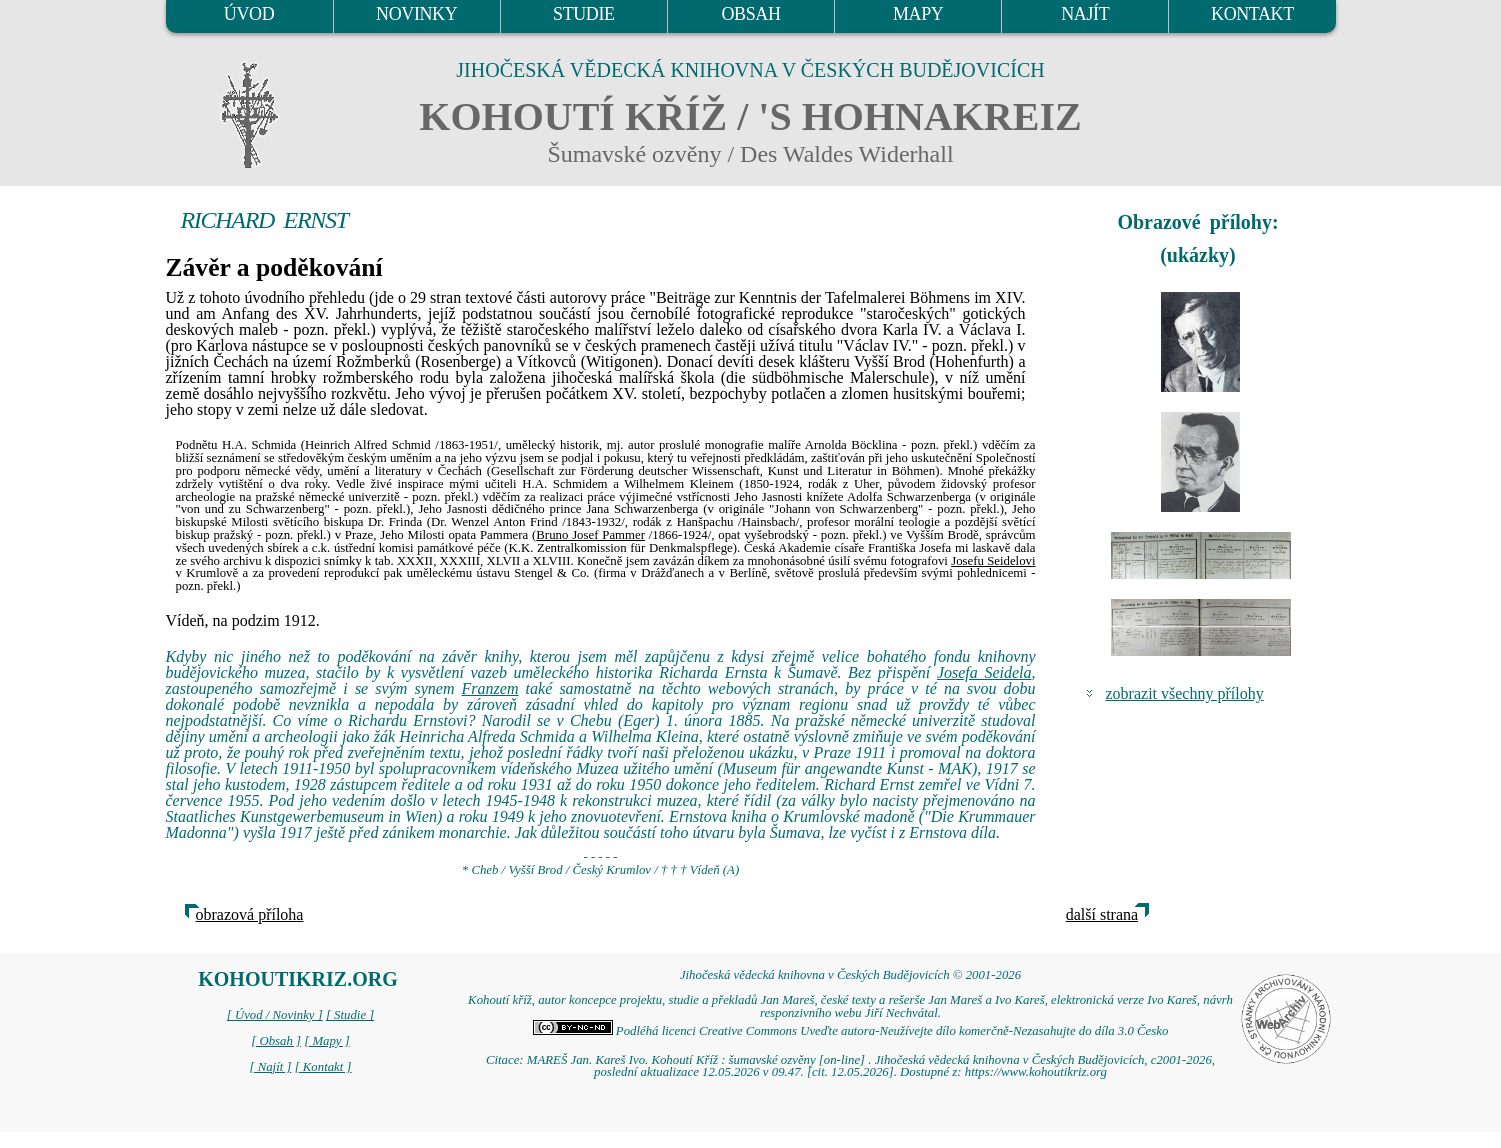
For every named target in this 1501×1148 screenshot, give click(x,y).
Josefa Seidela (984, 672)
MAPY (918, 14)
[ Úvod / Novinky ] (275, 1015)
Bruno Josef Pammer (590, 535)
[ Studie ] (350, 1015)
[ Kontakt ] (323, 1067)
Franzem (490, 688)
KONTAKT (1252, 14)
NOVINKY (416, 14)
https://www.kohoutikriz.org (1036, 1072)
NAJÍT (1085, 14)
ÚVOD (249, 14)
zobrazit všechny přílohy (1185, 693)
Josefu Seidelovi (993, 561)
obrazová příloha (250, 914)
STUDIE (584, 14)
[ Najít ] (270, 1067)
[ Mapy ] (327, 1041)
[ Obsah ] (276, 1041)
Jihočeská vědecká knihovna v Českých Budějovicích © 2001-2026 (850, 975)
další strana (1102, 914)
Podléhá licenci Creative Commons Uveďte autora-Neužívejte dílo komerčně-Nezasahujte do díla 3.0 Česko (851, 1031)
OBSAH (750, 14)
